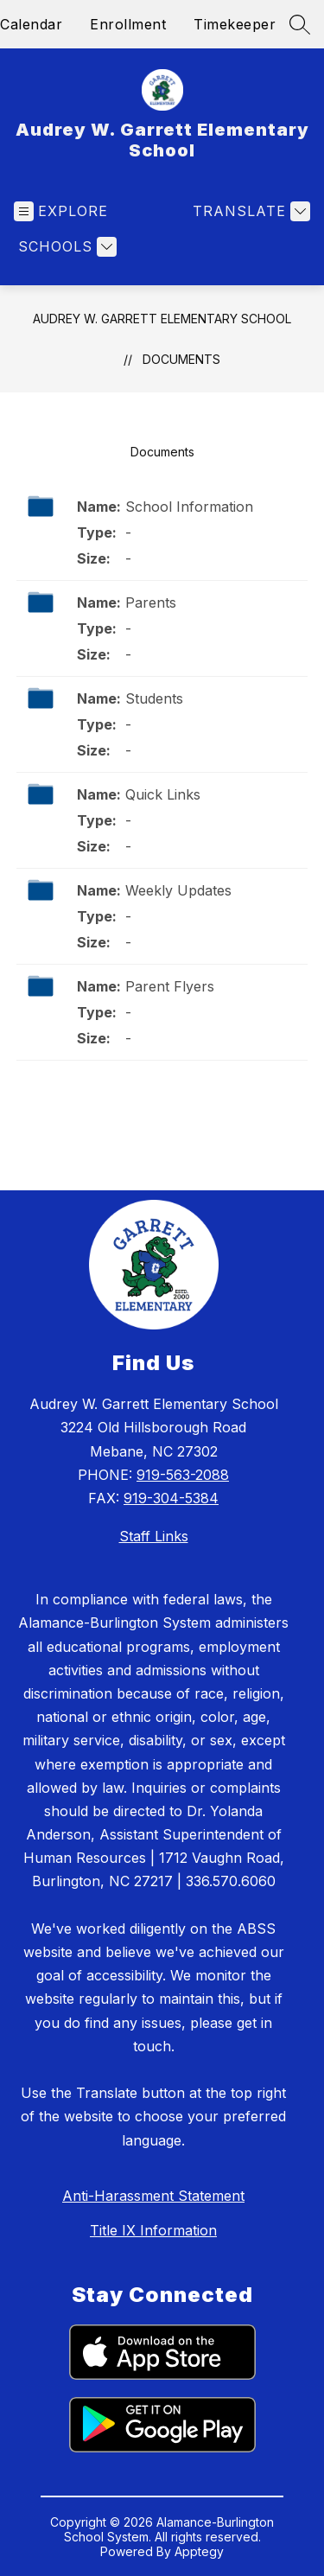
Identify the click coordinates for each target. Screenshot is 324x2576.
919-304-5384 (171, 1498)
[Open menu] (61, 211)
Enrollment (128, 24)
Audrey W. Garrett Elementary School (162, 318)
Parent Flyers (169, 986)
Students (154, 698)
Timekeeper (235, 24)
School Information (189, 506)
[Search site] (299, 24)
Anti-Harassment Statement (153, 2195)
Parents (150, 602)
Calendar (31, 24)
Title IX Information (153, 2230)
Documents (181, 359)
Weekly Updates (178, 890)
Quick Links (162, 794)
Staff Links (153, 1536)
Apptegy (199, 2551)
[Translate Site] (249, 211)
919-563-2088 (183, 1474)
